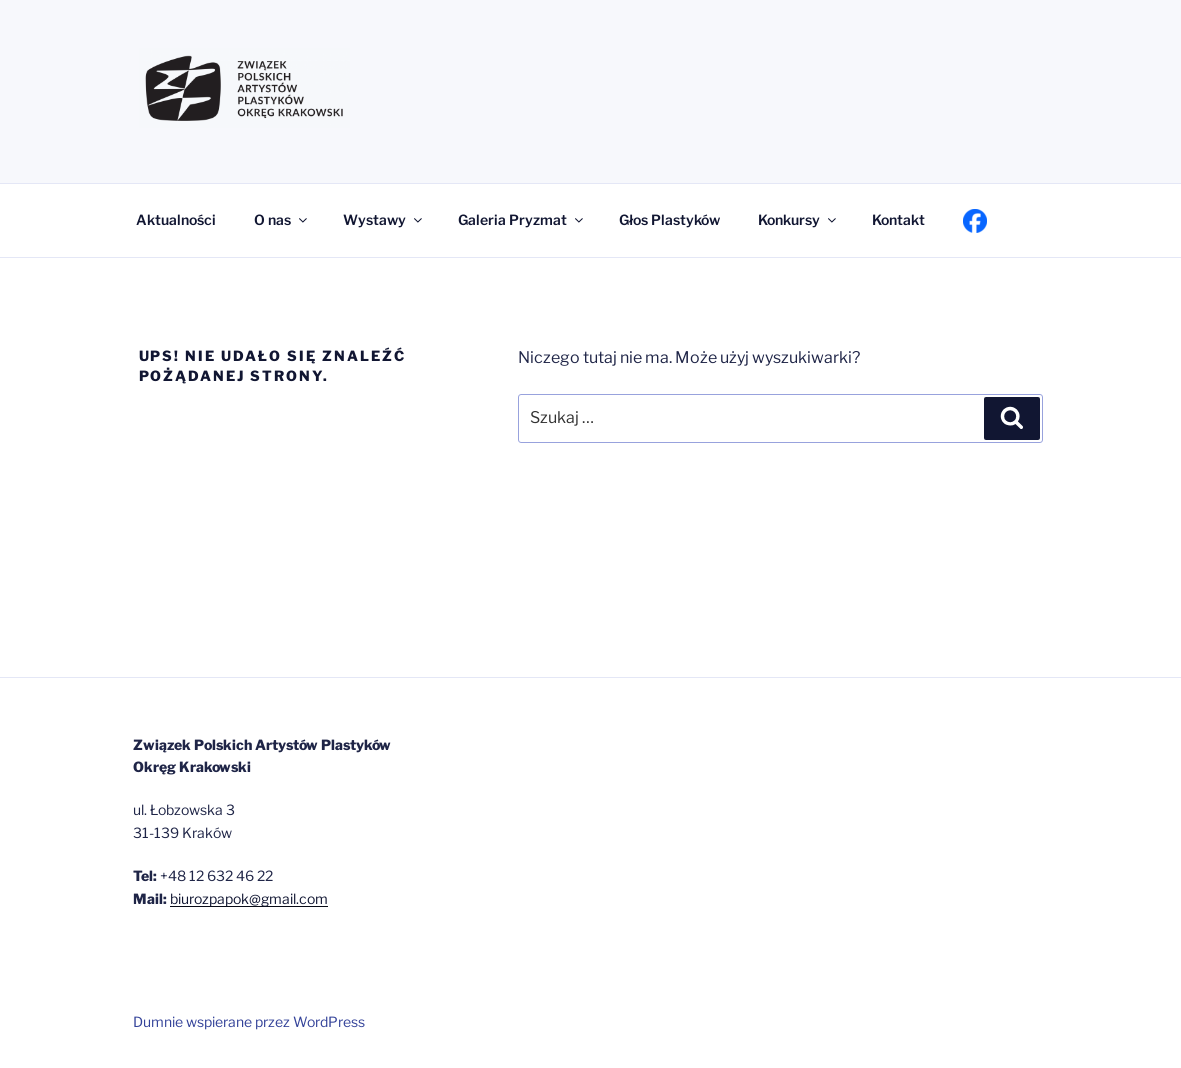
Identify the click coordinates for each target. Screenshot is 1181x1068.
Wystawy (384, 219)
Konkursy (798, 219)
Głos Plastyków (669, 219)
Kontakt (898, 219)
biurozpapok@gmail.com (249, 898)
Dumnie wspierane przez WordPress (249, 1021)
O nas (282, 219)
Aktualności (176, 219)
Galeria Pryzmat (522, 219)
